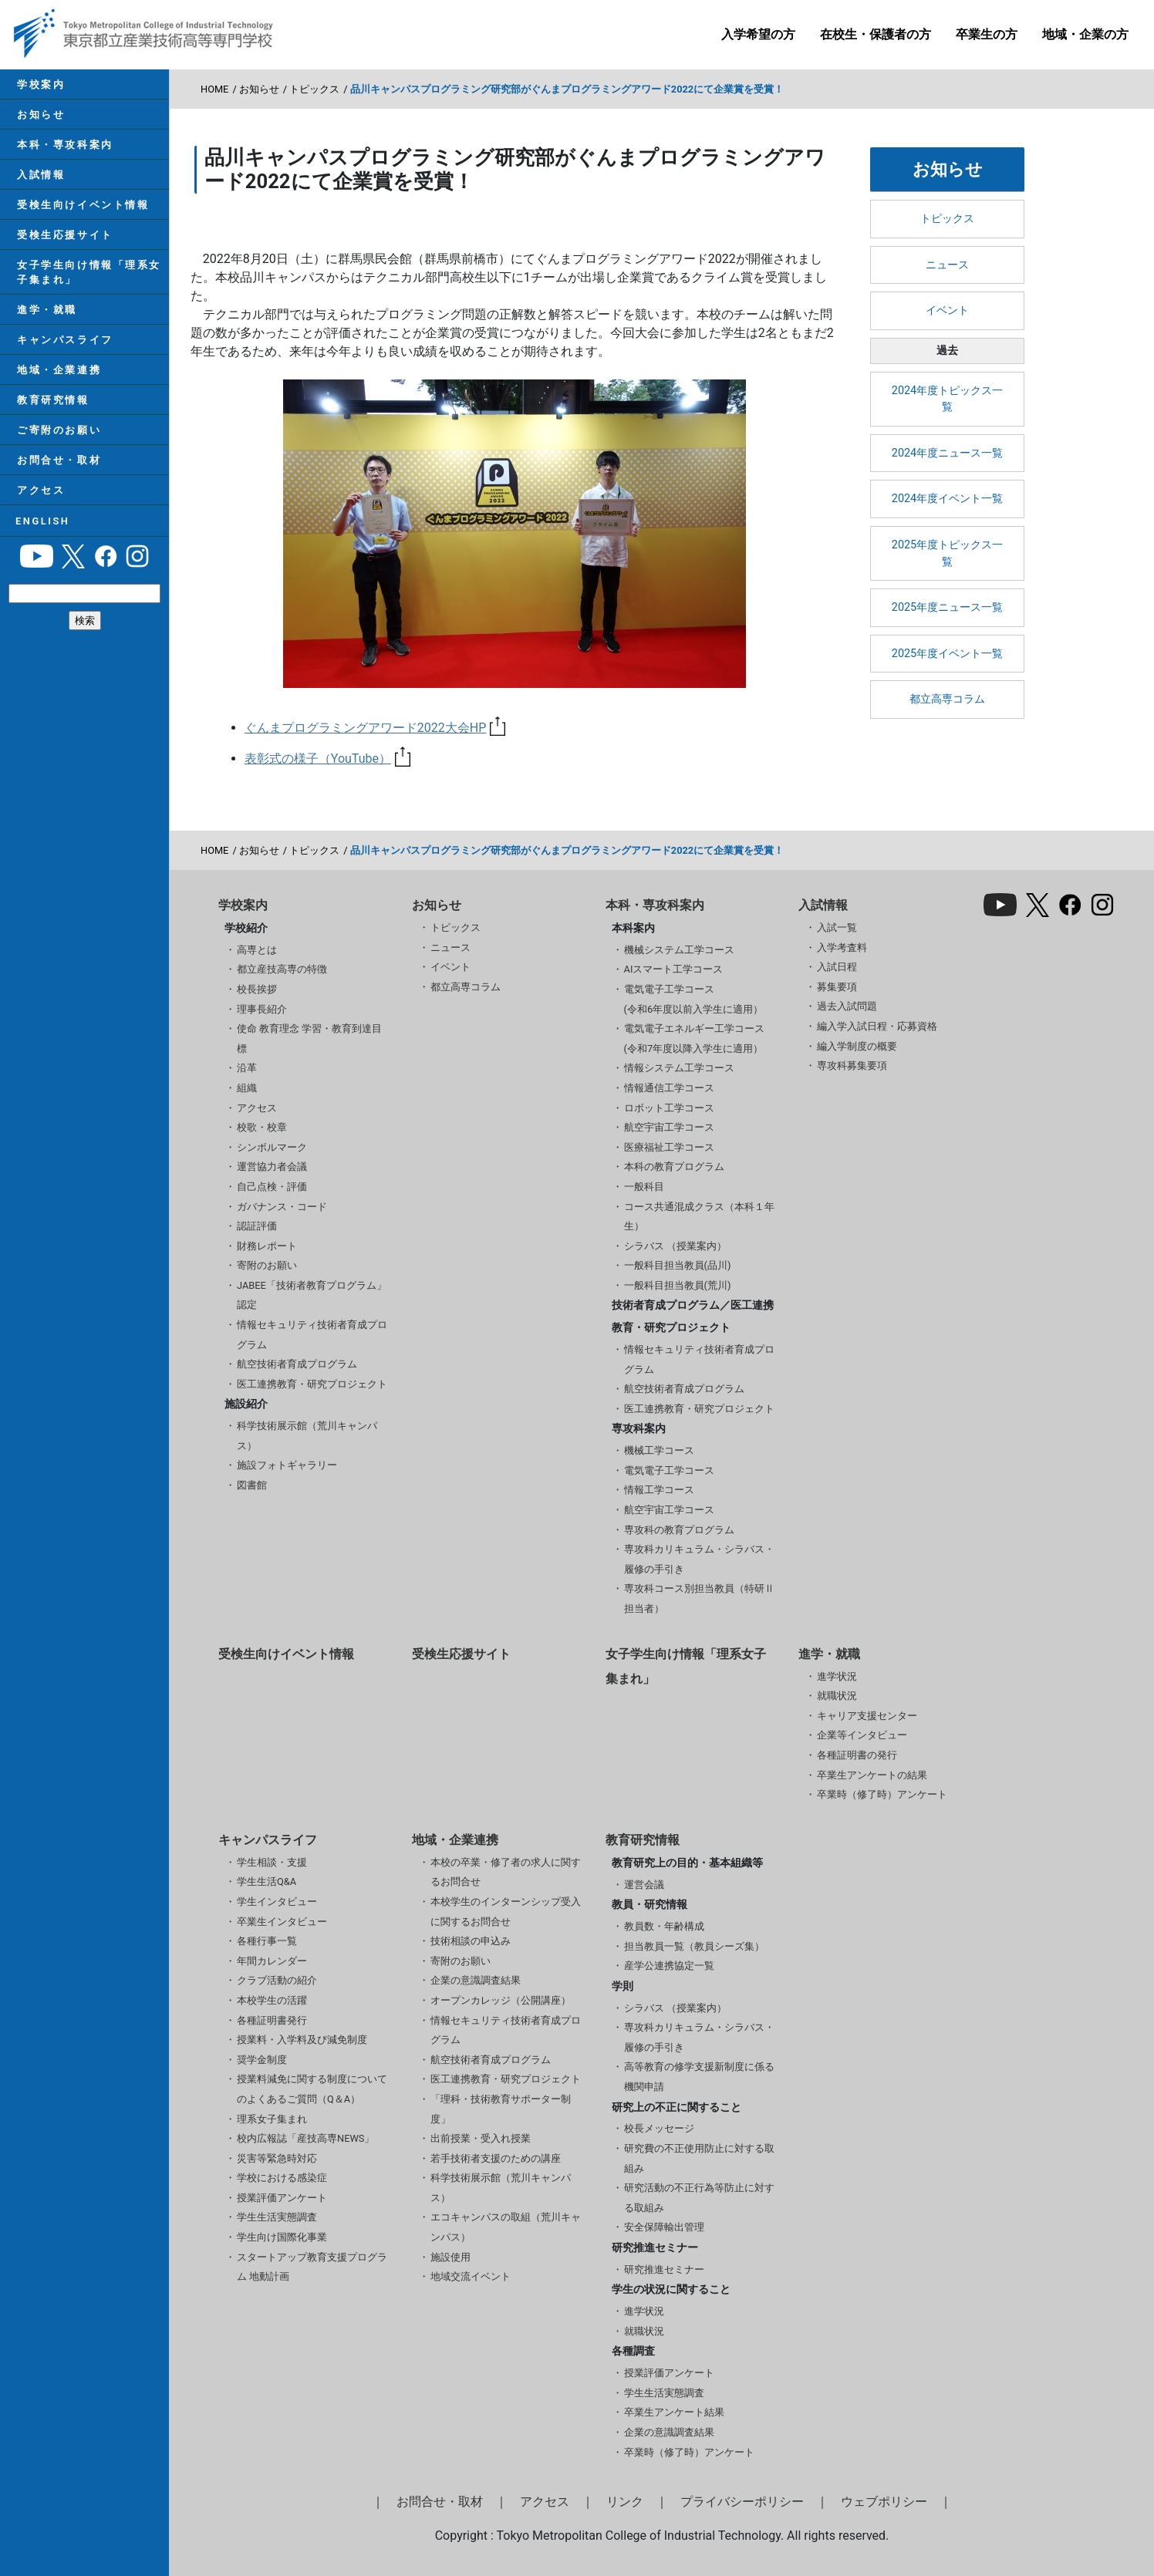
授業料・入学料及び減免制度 (302, 2039)
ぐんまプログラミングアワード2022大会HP (375, 727)
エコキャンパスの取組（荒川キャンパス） (505, 2227)
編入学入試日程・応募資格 (877, 1026)
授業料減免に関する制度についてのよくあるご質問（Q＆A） (312, 2089)
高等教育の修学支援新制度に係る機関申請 (699, 2076)
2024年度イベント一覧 (947, 498)
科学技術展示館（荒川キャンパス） (307, 1436)
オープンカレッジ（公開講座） (500, 2000)
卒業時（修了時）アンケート (882, 1794)
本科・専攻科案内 (63, 148)
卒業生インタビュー (282, 1921)
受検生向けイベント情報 (81, 212)
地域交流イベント (470, 2276)
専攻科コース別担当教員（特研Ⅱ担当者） (699, 1598)
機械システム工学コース (679, 950)
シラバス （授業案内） (675, 1246)
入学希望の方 (758, 34)
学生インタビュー (277, 1901)
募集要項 (837, 987)
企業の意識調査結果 (475, 1980)
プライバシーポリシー (742, 2501)
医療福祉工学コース (669, 1147)
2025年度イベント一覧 (947, 653)
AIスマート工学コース (674, 969)
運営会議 (644, 1884)
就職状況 (837, 1695)
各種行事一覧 (267, 1941)
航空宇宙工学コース (669, 1127)
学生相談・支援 (272, 1862)
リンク (624, 2501)
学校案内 (39, 85)
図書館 (252, 1485)
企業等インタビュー (862, 1735)
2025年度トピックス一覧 (947, 553)
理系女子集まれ (272, 2119)
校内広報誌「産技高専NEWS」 (305, 2138)
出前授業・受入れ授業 (480, 2138)
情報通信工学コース (669, 1088)
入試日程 (837, 967)
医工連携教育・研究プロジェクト (312, 1384)
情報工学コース (659, 1489)
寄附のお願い (267, 1265)
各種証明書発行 (272, 2020)
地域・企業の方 (1085, 34)
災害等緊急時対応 (277, 2158)
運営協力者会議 (272, 1166)
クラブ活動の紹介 (277, 1980)
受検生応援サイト (63, 244)
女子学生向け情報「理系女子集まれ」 (87, 283)
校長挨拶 (257, 989)
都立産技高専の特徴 (282, 969)
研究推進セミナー (664, 2269)
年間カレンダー (272, 1961)
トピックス (314, 89)
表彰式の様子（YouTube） (327, 758)
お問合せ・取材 (57, 481)
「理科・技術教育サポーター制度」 (500, 2109)
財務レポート (267, 1246)
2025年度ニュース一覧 (947, 607)
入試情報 (39, 181)
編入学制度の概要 (857, 1046)
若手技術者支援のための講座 (495, 2158)
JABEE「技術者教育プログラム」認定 (311, 1295)
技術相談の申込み (470, 1941)
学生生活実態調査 (277, 2217)
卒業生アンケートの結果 (872, 1775)
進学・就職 (45, 323)
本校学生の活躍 (272, 2000)
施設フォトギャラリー (287, 1465)
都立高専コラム (947, 699)
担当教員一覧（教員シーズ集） (694, 1946)
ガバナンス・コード (282, 1206)
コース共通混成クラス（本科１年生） (699, 1216)
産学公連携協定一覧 (669, 1965)
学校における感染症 (282, 2177)
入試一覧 (837, 927)
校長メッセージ (659, 2128)
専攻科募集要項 (852, 1065)
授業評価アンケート (282, 2197)
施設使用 (450, 2257)
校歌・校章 (262, 1127)
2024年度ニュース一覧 (947, 453)
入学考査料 (842, 947)
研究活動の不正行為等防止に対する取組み (699, 2198)
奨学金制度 (262, 2059)
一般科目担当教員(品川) (677, 1265)
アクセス (39, 513)
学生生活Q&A (266, 1881)
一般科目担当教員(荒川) (677, 1285)
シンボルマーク (272, 1147)
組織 (247, 1088)
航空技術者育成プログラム (297, 1364)
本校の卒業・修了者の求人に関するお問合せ (505, 1872)
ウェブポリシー (884, 2501)
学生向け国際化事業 (282, 2237)
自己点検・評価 (272, 1186)
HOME (214, 89)
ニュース (947, 264)
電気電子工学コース (669, 1470)
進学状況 (837, 1676)
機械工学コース (659, 1450)
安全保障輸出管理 (664, 2227)
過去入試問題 (847, 1006)
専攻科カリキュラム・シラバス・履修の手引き (699, 1559)
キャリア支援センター (867, 1715)
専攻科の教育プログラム (679, 1530)
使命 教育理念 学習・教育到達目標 (309, 1038)
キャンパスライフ (63, 354)
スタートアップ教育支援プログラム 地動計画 (312, 2267)
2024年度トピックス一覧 (947, 399)
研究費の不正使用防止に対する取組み (699, 2158)
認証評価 (257, 1226)
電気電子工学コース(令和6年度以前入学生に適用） (694, 999)
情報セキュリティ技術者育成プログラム (312, 1334)
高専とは (257, 950)
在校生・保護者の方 (875, 34)
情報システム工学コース (679, 1068)
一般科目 (644, 1186)
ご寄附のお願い (57, 449)
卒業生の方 (986, 34)
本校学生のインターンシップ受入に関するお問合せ (505, 1911)
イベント (947, 310)
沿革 (247, 1068)
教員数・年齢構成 (664, 1926)
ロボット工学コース (669, 1108)
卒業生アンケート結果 (674, 2412)
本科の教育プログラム (674, 1166)
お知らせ (39, 117)
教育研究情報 (51, 417)
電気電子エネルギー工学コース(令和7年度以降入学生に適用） (694, 1038)
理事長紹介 (262, 1009)
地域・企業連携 (57, 386)
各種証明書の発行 (857, 1755)
